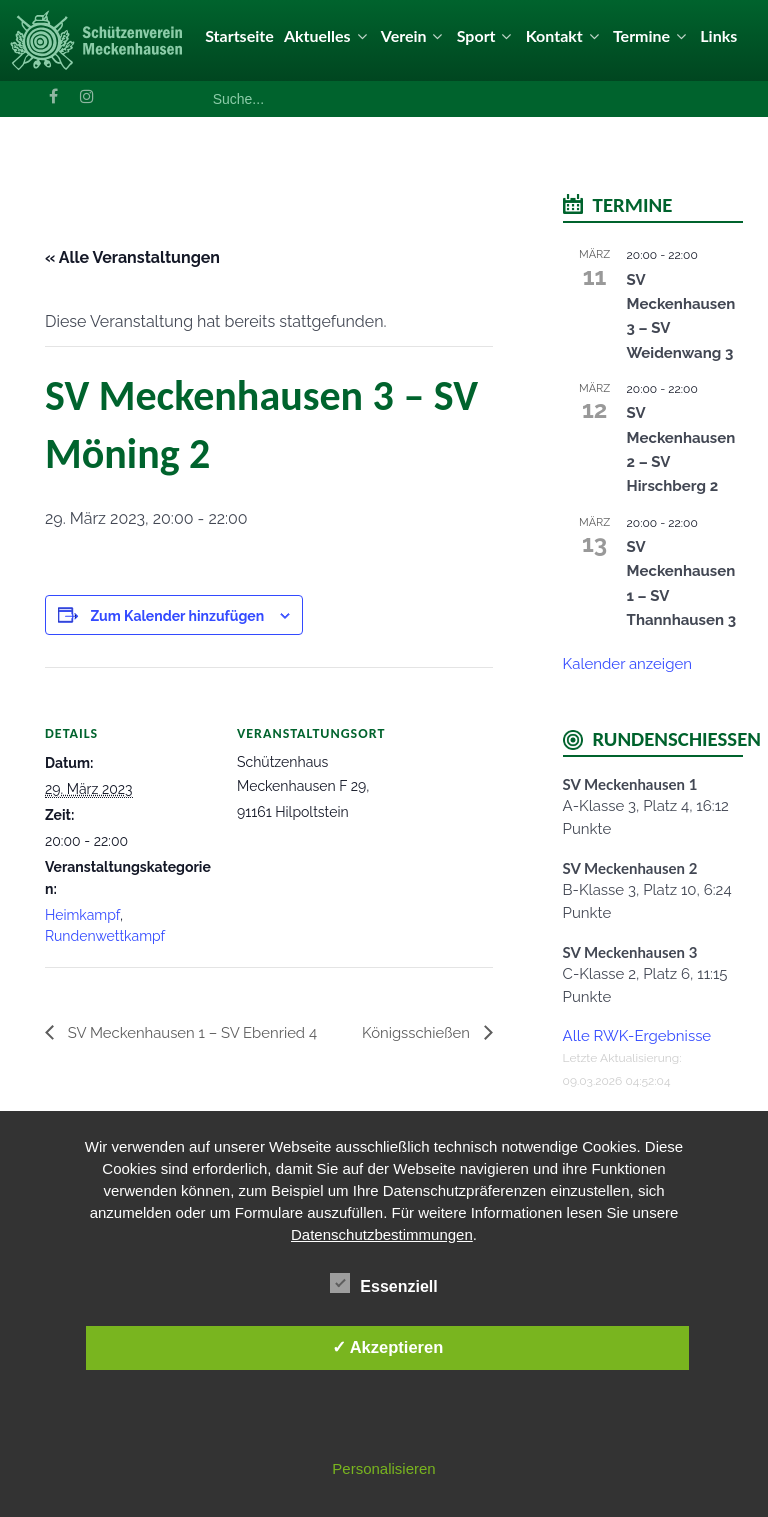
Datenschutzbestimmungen (382, 1234)
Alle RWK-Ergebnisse (637, 1036)
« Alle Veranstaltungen (132, 257)
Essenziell (383, 1283)
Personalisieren (383, 1468)
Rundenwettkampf (105, 936)
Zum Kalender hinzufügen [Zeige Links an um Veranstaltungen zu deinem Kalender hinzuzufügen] (177, 616)
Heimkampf (82, 915)
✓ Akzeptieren (388, 1347)
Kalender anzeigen (627, 664)
